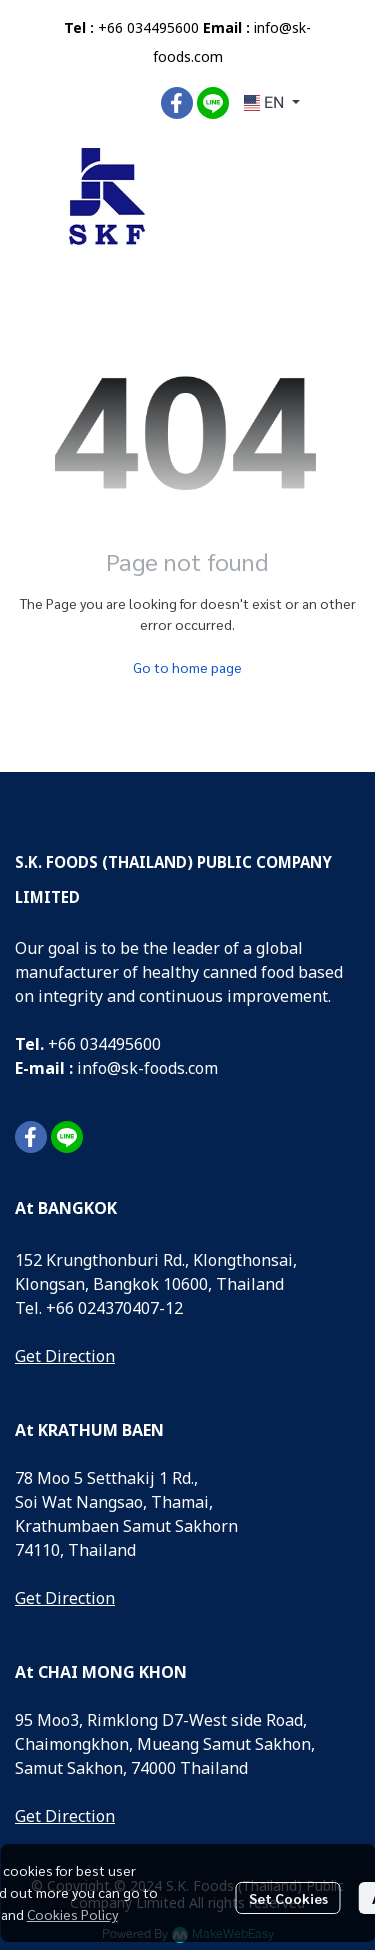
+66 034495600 (148, 28)
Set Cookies (288, 1898)
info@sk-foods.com (147, 1069)
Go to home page (187, 667)
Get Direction (65, 1357)
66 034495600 (109, 1045)
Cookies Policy (72, 1914)
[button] (272, 103)
